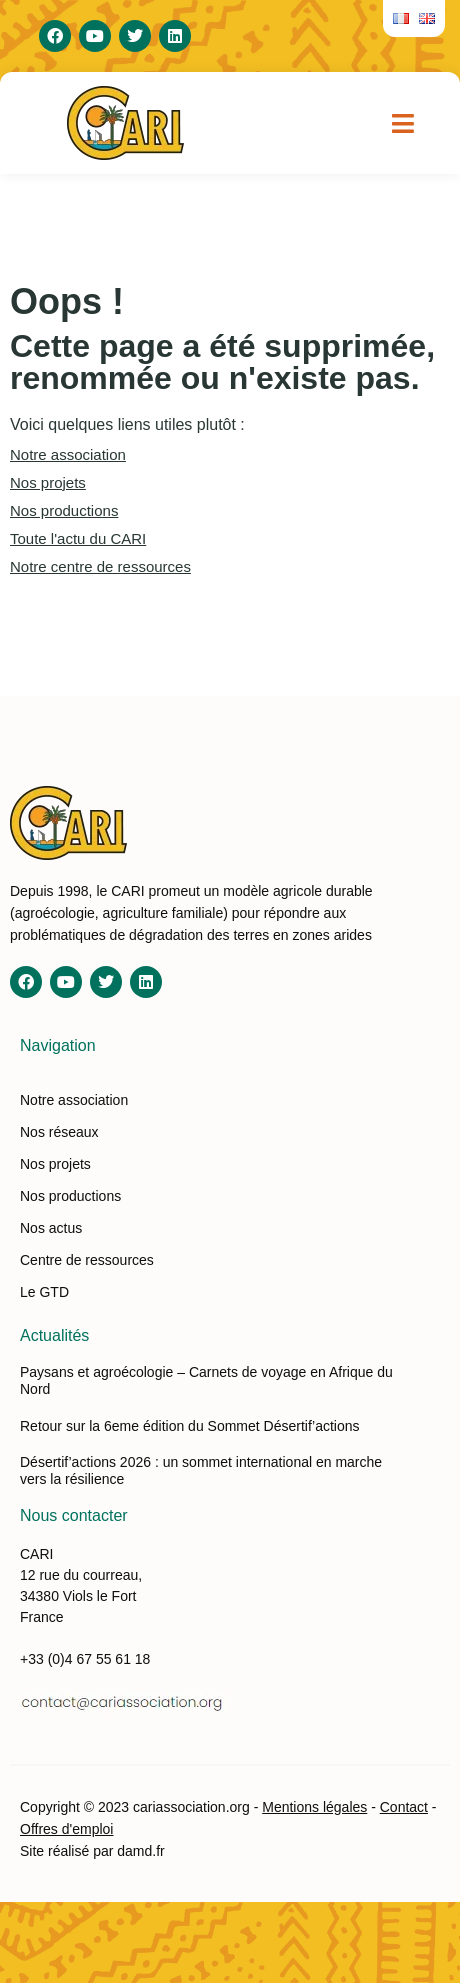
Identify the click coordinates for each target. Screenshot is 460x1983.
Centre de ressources (87, 1260)
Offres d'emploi (66, 1829)
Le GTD (44, 1292)
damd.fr (140, 1851)
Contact (404, 1807)
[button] (403, 123)
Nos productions (64, 510)
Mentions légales (314, 1807)
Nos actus (51, 1228)
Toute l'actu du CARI (78, 538)
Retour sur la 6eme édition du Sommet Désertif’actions (190, 1426)
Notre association (68, 454)
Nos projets (48, 482)
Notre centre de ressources (100, 566)
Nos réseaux (59, 1132)
